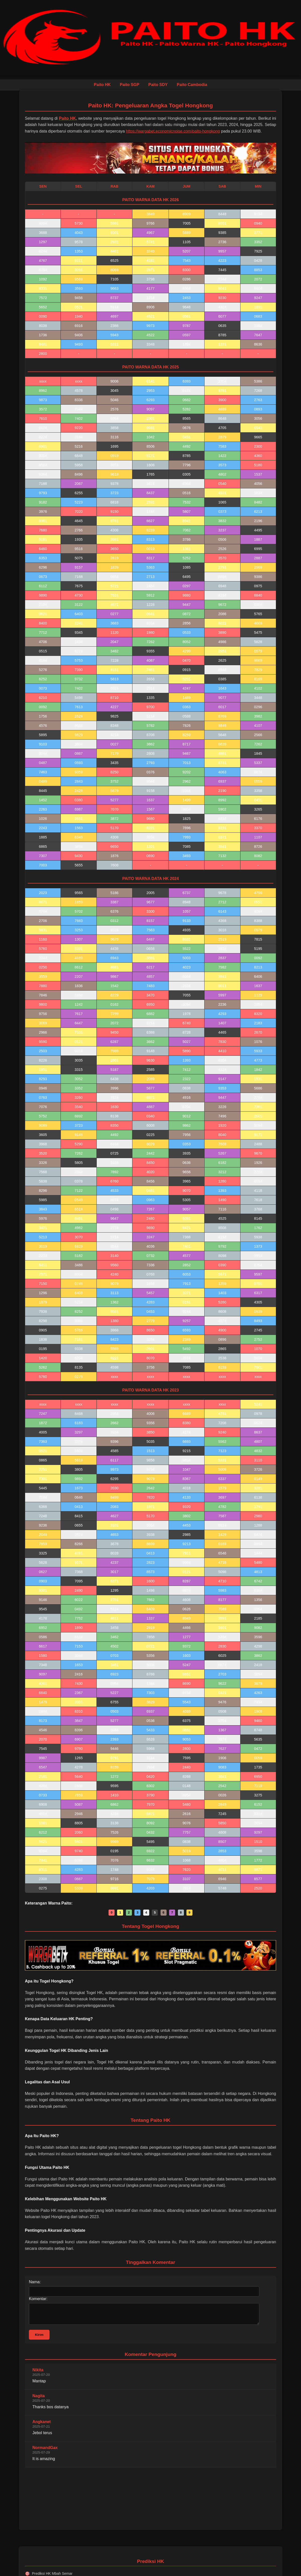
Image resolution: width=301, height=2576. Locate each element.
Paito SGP (129, 84)
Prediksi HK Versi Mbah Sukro (52, 2535)
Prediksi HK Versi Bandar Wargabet (57, 2526)
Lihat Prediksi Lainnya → (150, 2557)
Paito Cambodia (192, 84)
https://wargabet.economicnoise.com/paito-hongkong (173, 131)
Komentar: (38, 2299)
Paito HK (102, 84)
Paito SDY (158, 84)
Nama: (35, 2282)
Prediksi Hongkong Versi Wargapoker (58, 2545)
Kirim (39, 2338)
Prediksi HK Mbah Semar (49, 2517)
